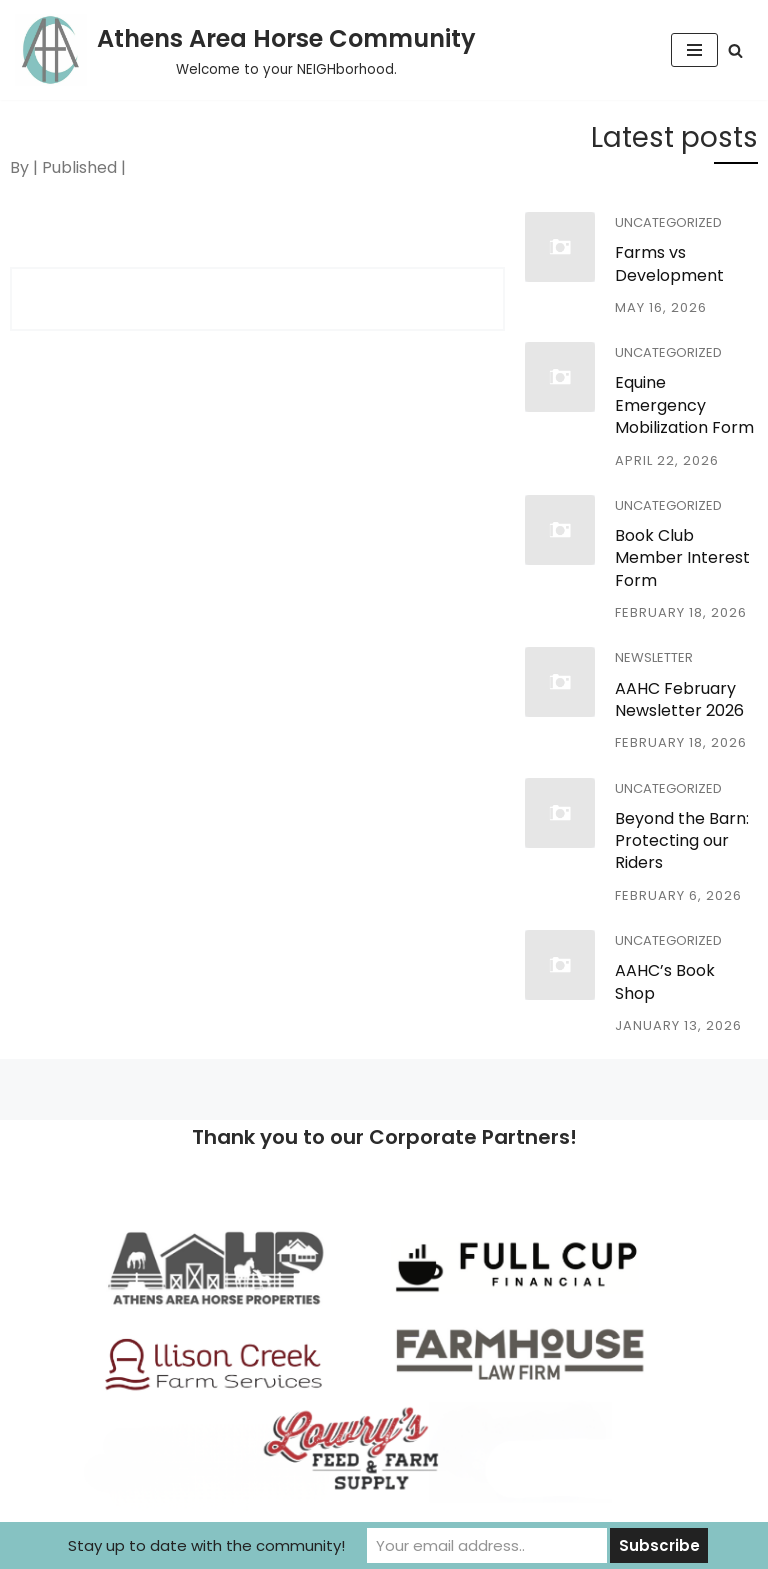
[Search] (735, 50)
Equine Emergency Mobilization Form (684, 405)
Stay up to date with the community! (206, 1545)
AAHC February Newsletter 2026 (679, 699)
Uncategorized (668, 222)
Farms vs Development (669, 263)
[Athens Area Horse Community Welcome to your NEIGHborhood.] (245, 50)
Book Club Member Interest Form (682, 558)
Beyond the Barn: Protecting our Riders (682, 841)
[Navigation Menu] (694, 50)
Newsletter (654, 657)
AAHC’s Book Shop (665, 981)
